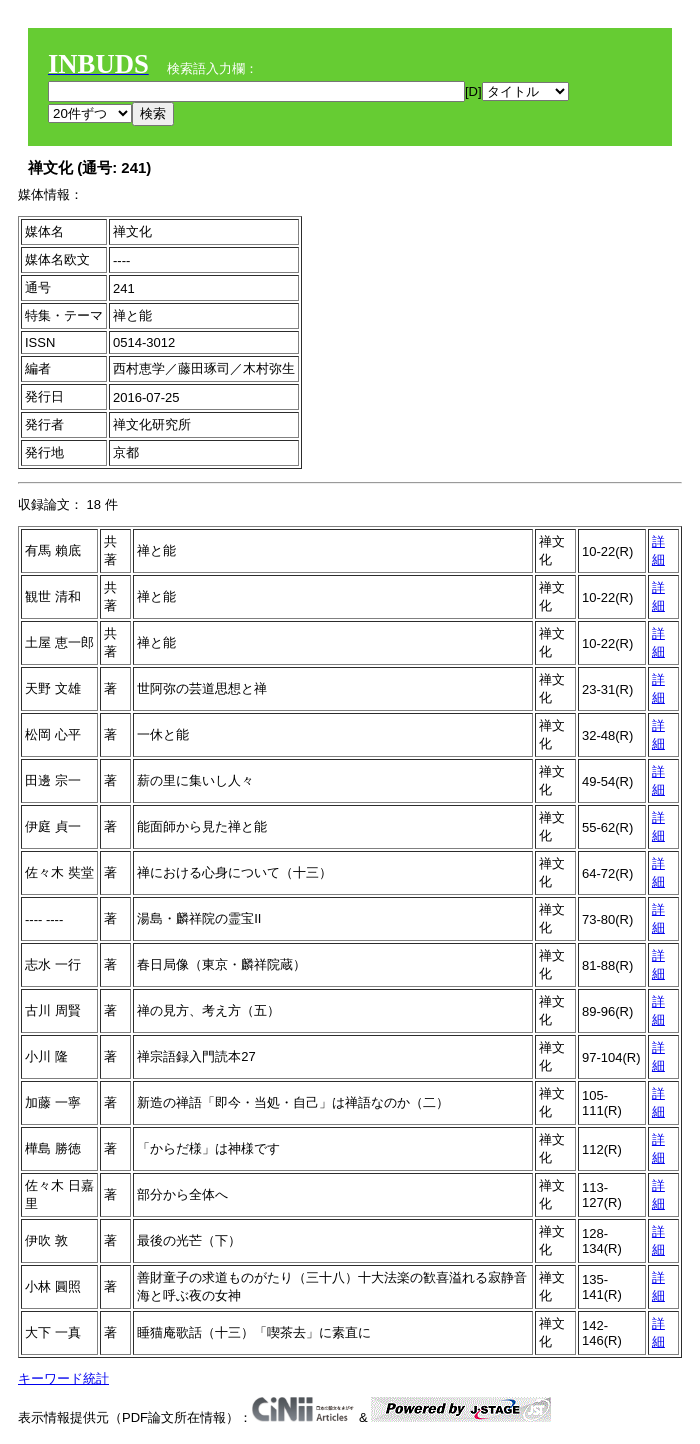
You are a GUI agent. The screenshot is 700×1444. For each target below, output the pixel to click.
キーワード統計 (63, 1378)
